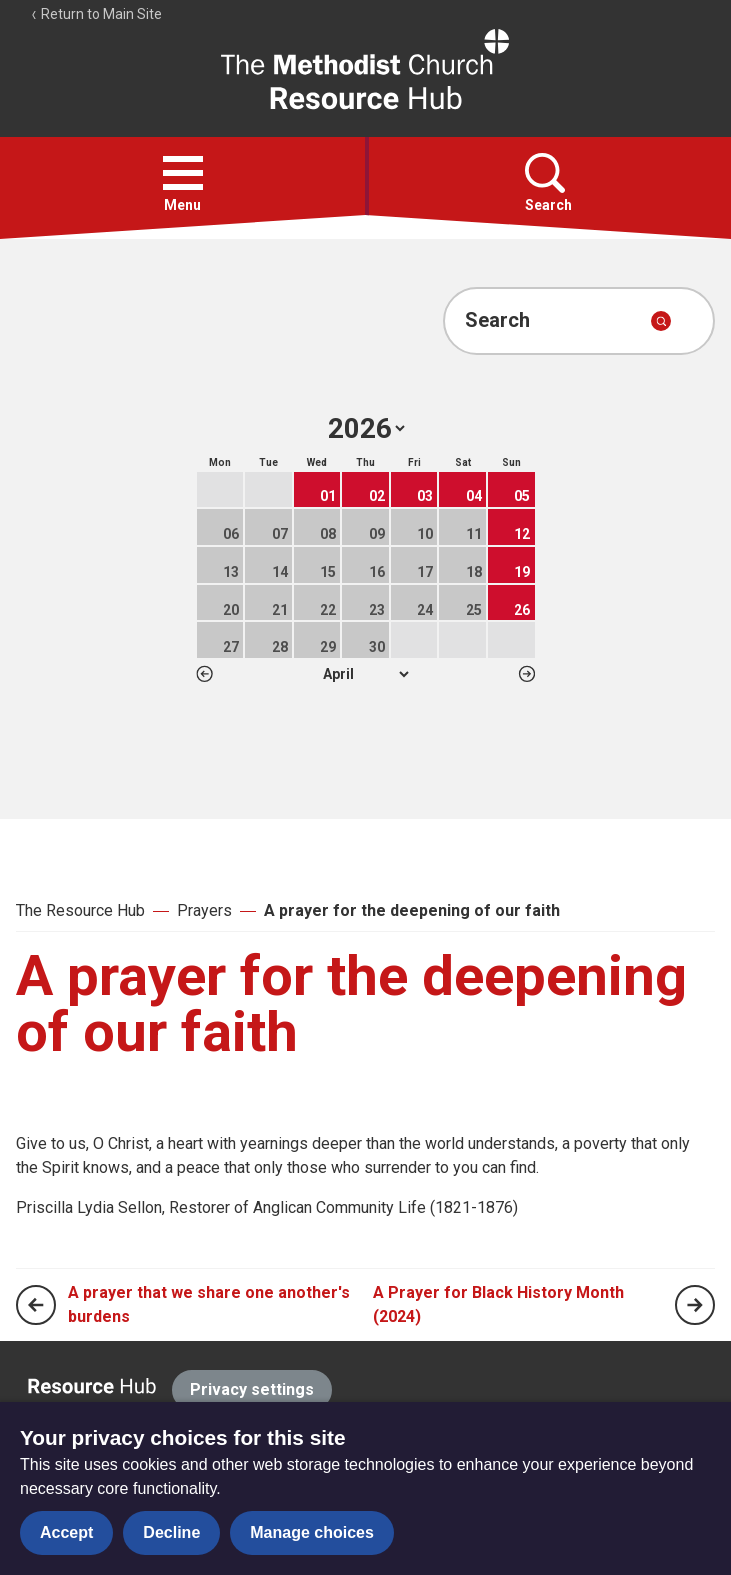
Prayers (204, 910)
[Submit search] (661, 321)
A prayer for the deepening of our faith (412, 910)
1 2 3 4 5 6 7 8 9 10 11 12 (365, 674)
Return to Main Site (96, 14)
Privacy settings (252, 1389)
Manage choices (312, 1532)
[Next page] (695, 1305)
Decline (171, 1532)
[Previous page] (36, 1305)
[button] (183, 173)
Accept (66, 1532)
